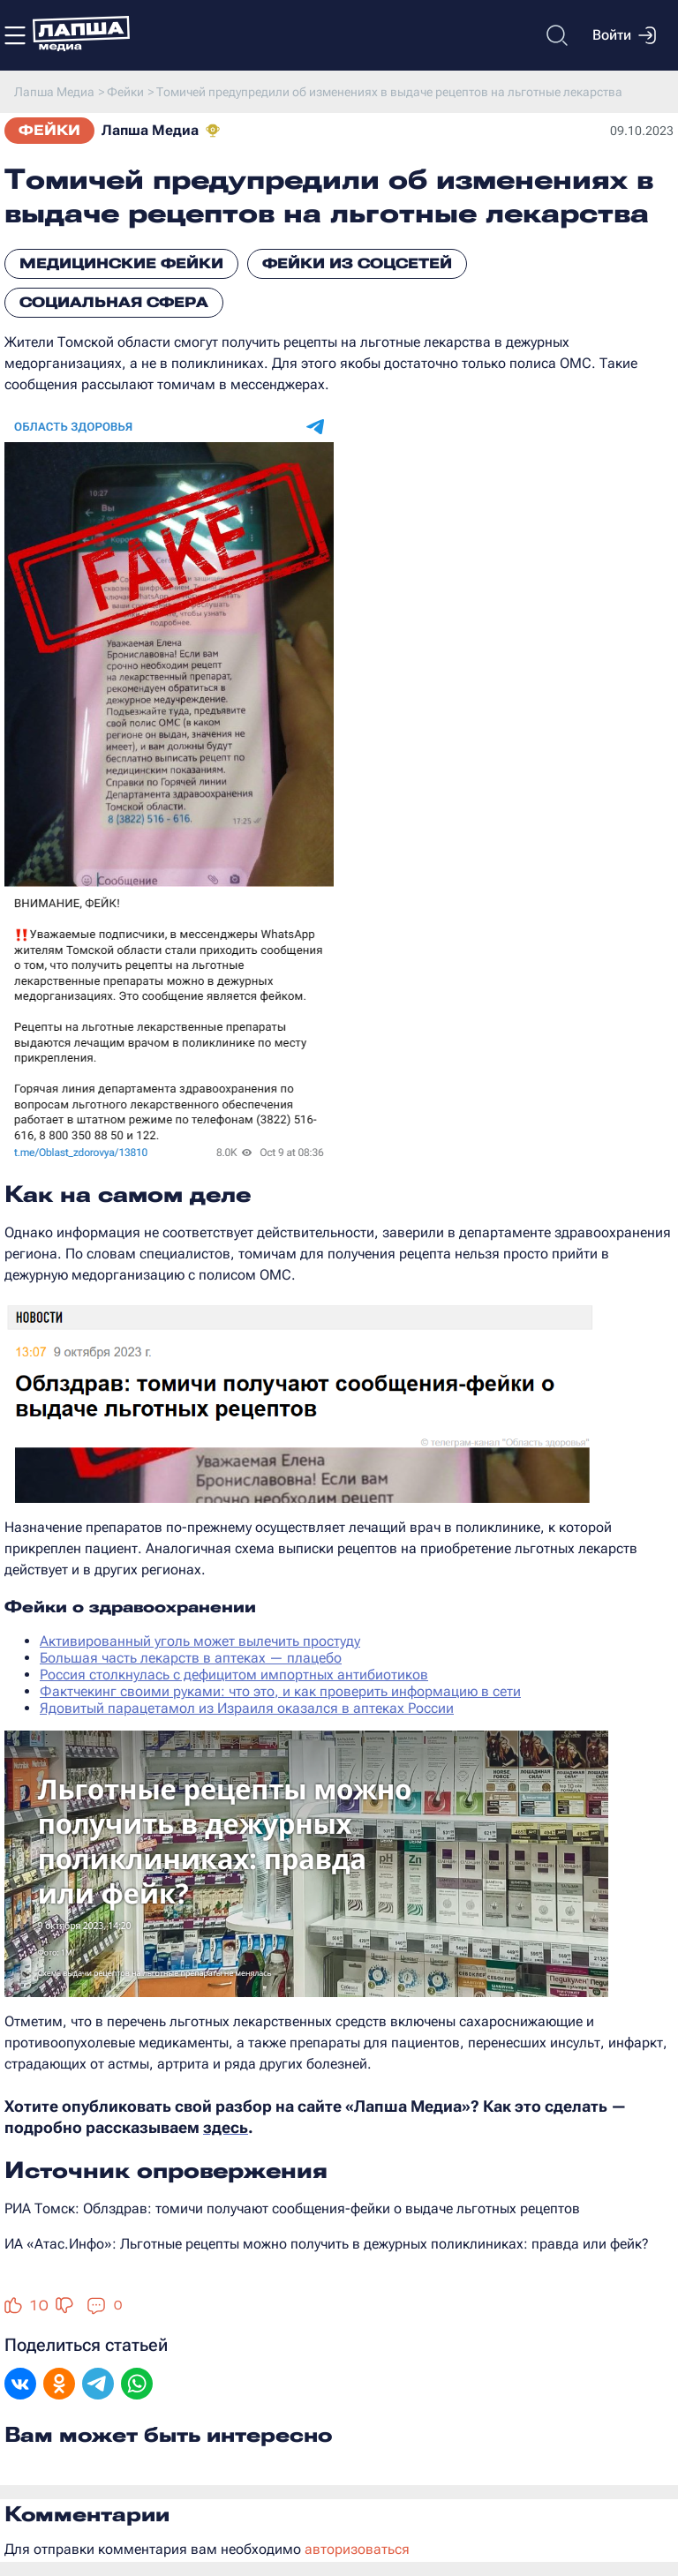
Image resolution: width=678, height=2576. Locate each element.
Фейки (49, 130)
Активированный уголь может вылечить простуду (200, 1641)
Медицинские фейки (121, 263)
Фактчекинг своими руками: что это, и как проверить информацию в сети (280, 1691)
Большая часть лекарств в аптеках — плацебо (191, 1657)
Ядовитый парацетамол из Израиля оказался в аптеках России (247, 1708)
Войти (624, 35)
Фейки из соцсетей (357, 263)
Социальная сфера (113, 302)
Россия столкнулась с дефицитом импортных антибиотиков (234, 1674)
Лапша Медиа (150, 130)
